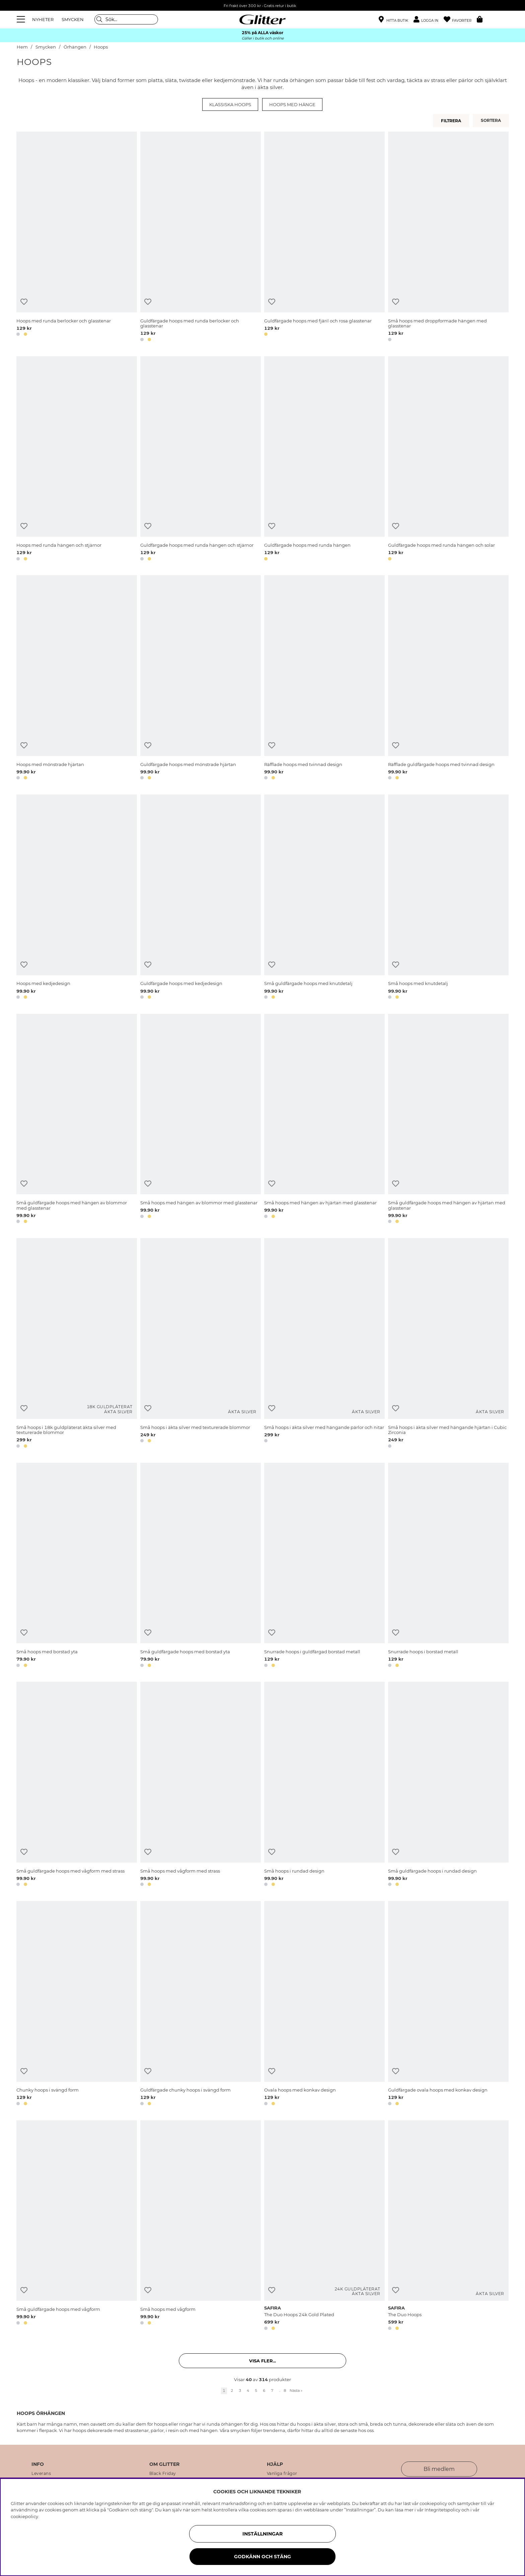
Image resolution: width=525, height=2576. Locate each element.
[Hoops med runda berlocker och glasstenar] (76, 238)
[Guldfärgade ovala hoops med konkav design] (448, 2004)
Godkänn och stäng (262, 2557)
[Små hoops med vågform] (200, 2226)
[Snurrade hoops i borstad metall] (448, 1566)
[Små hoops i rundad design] (324, 1785)
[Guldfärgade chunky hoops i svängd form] (200, 2004)
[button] (429, 19)
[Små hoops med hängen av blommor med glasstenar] (200, 1120)
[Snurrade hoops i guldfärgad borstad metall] (324, 1566)
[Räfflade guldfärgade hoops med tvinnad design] (448, 678)
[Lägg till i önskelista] (23, 302)
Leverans (41, 2473)
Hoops (101, 47)
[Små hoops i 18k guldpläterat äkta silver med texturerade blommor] (76, 1344)
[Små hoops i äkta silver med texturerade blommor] (200, 1344)
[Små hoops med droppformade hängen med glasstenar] (448, 238)
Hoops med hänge (292, 104)
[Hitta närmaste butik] (393, 20)
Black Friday (162, 2473)
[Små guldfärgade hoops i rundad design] (448, 1785)
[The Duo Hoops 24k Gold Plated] (324, 2226)
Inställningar (262, 2534)
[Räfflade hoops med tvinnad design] (324, 678)
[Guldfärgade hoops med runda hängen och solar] (448, 459)
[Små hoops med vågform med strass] (200, 1785)
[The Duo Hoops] (448, 2226)
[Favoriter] (460, 19)
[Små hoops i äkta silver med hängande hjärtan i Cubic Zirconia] (448, 1344)
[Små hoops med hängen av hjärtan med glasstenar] (324, 1120)
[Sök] (126, 19)
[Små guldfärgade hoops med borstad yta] (200, 1566)
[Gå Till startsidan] (262, 19)
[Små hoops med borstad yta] (76, 1566)
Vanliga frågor (282, 2473)
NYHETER (43, 19)
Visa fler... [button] (262, 2360)
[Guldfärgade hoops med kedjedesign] (200, 897)
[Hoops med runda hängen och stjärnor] (76, 459)
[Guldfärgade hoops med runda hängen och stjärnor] (200, 459)
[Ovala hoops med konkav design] (324, 2004)
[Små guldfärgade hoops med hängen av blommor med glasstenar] (76, 1120)
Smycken (45, 47)
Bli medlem (439, 2469)
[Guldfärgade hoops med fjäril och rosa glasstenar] (324, 238)
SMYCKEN (73, 19)
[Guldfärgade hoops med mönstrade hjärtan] (200, 678)
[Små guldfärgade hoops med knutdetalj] (324, 897)
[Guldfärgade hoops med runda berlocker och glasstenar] (200, 238)
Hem (22, 47)
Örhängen (75, 47)
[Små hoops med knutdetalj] (448, 897)
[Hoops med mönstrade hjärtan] (76, 678)
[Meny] (22, 19)
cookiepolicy (24, 2516)
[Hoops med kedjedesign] (76, 897)
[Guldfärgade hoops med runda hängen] (324, 459)
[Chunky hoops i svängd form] (76, 2004)
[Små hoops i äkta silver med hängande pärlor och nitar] (324, 1344)
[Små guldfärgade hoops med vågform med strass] (76, 1785)
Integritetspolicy (442, 2509)
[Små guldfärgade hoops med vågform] (76, 2226)
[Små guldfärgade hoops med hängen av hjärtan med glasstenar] (448, 1120)
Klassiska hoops (230, 104)
